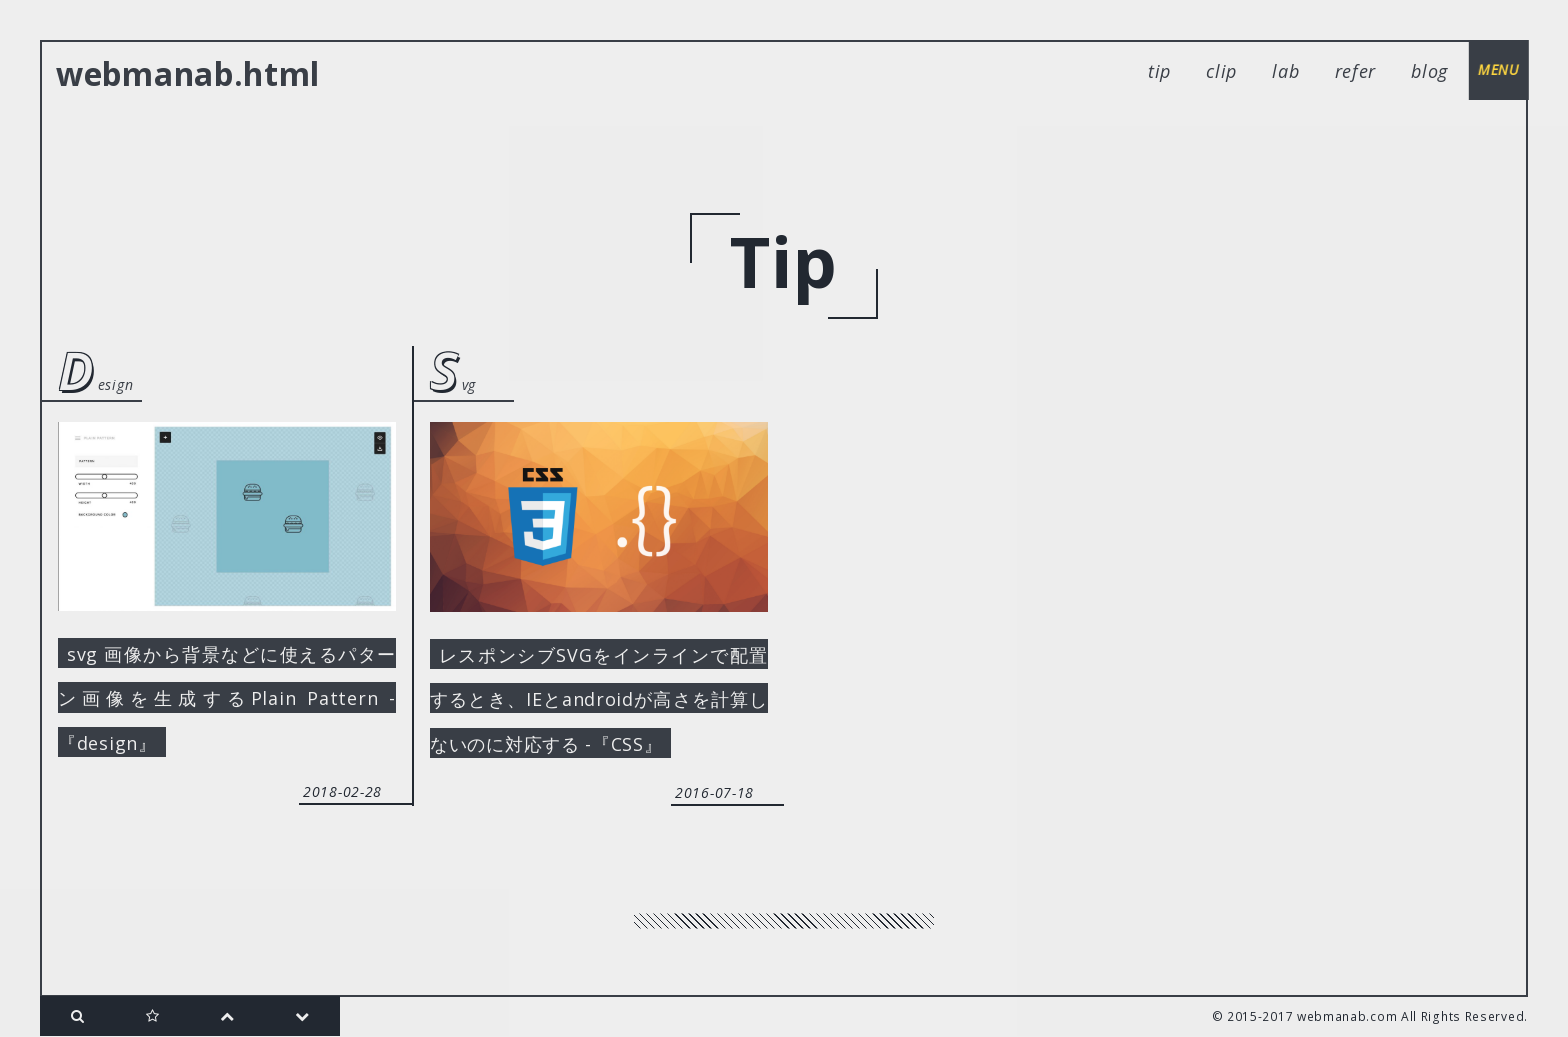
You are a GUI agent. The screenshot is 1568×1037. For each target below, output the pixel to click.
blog (1429, 71)
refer (1356, 71)
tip (1159, 71)
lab (1285, 71)
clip (1221, 71)
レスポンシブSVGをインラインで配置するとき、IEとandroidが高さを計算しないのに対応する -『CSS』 (599, 699)
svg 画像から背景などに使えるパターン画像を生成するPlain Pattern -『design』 (227, 698)
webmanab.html (188, 73)
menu (1498, 69)
